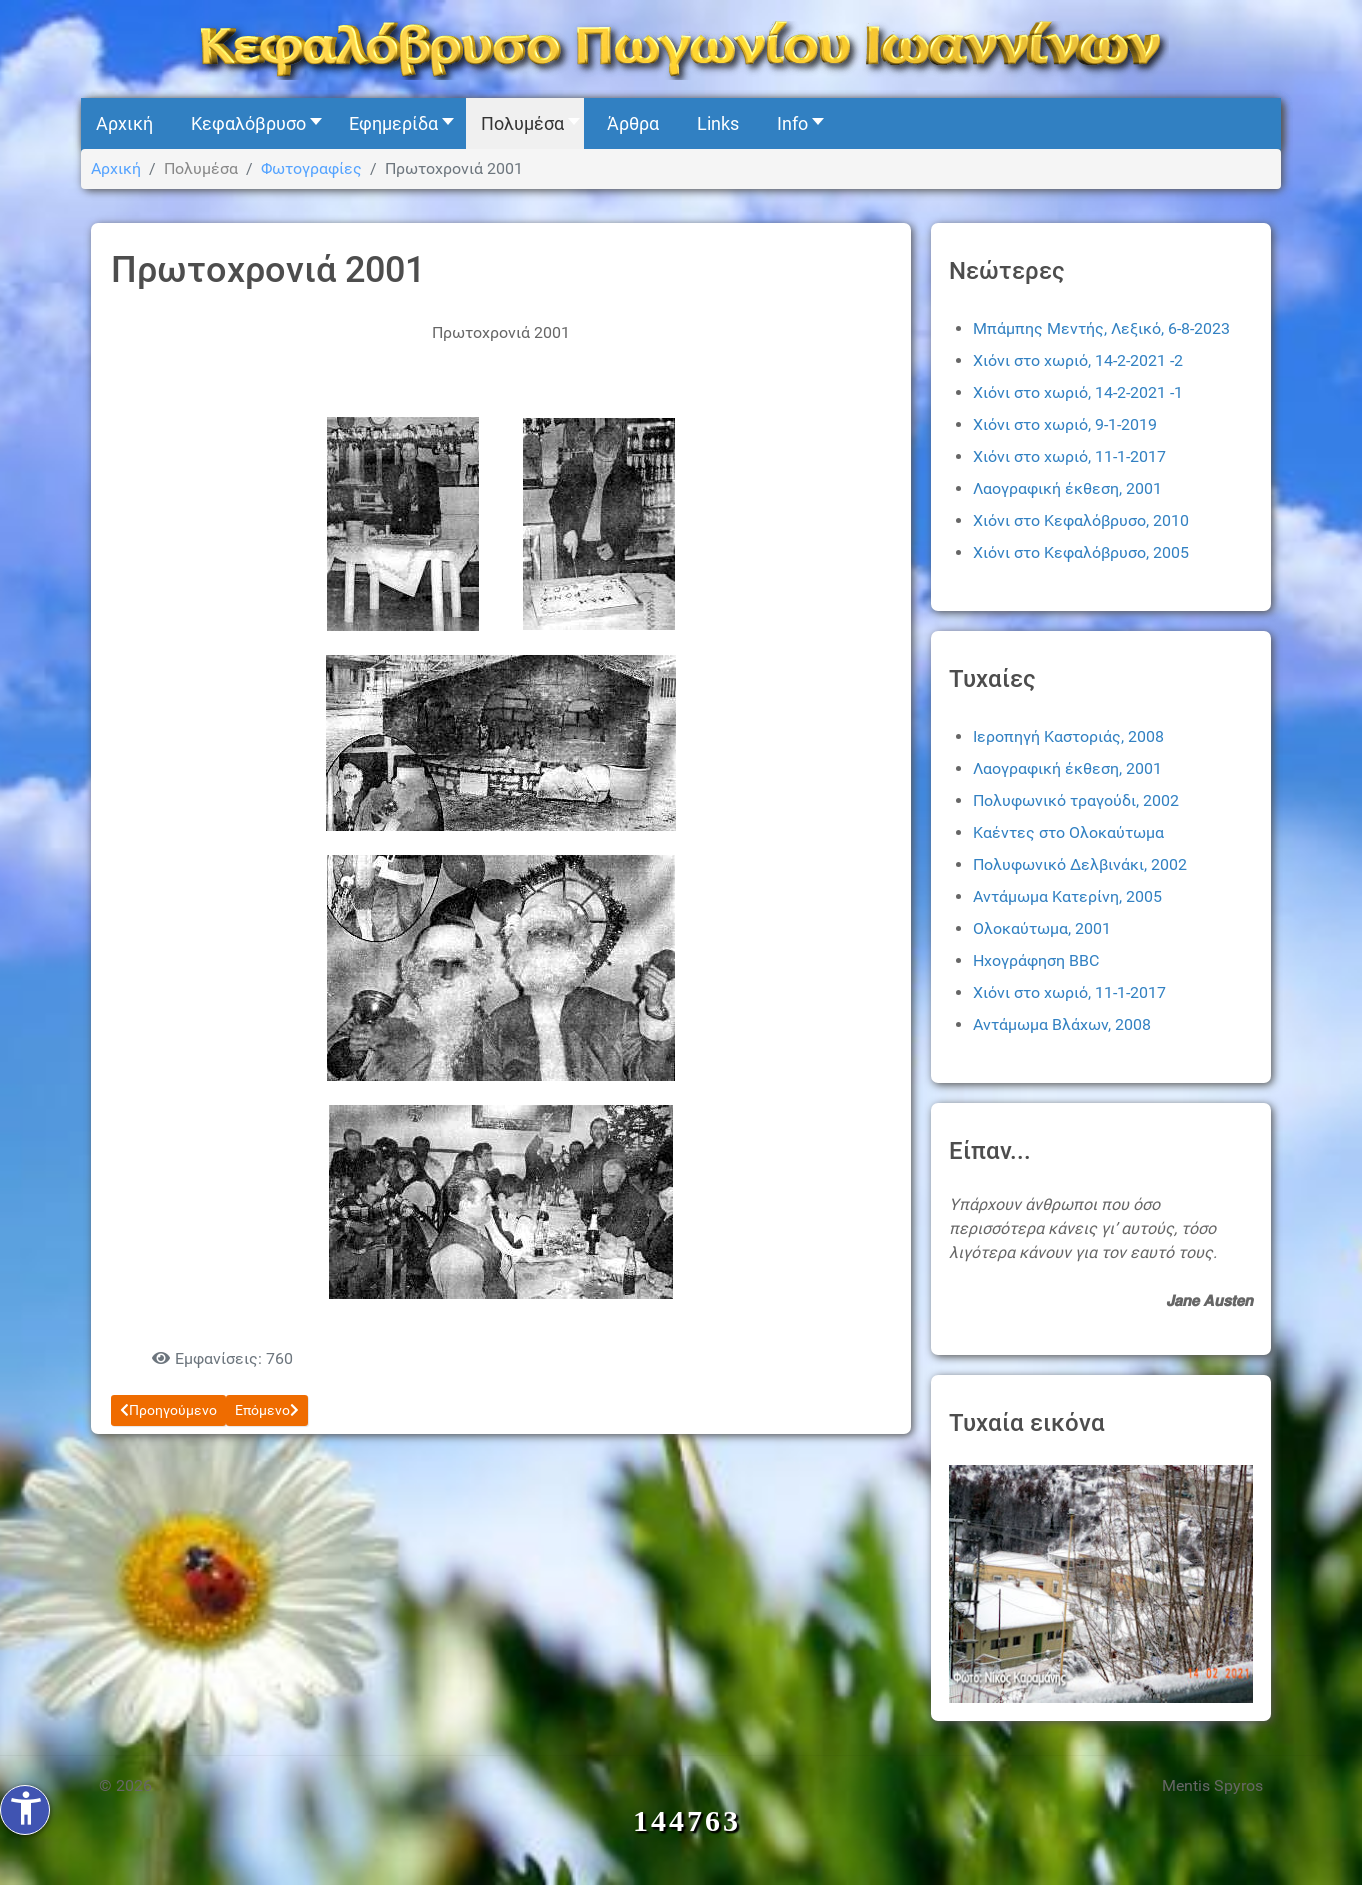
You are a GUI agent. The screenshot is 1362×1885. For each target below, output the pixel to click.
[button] (251, 123)
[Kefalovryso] (681, 47)
